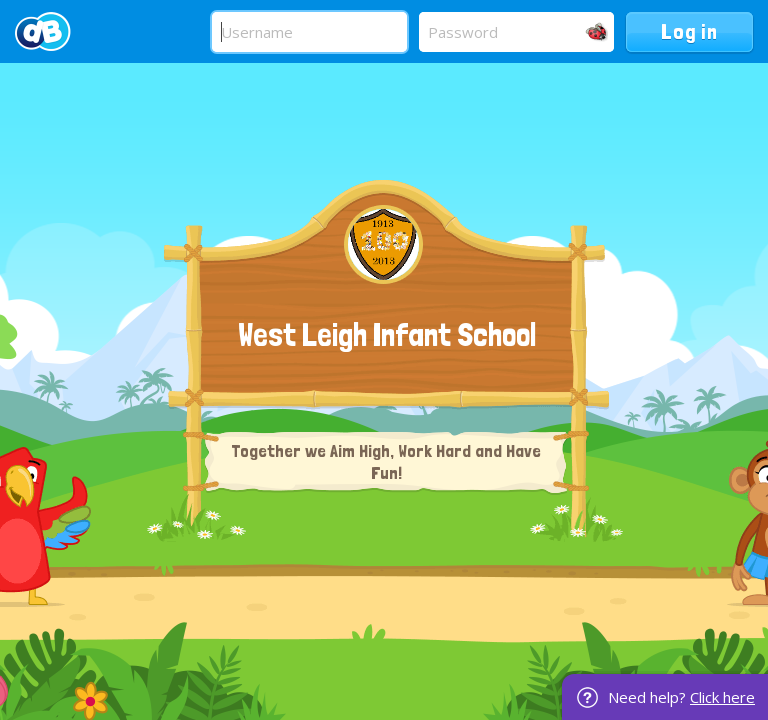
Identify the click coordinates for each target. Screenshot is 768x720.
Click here (722, 697)
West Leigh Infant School (387, 335)
